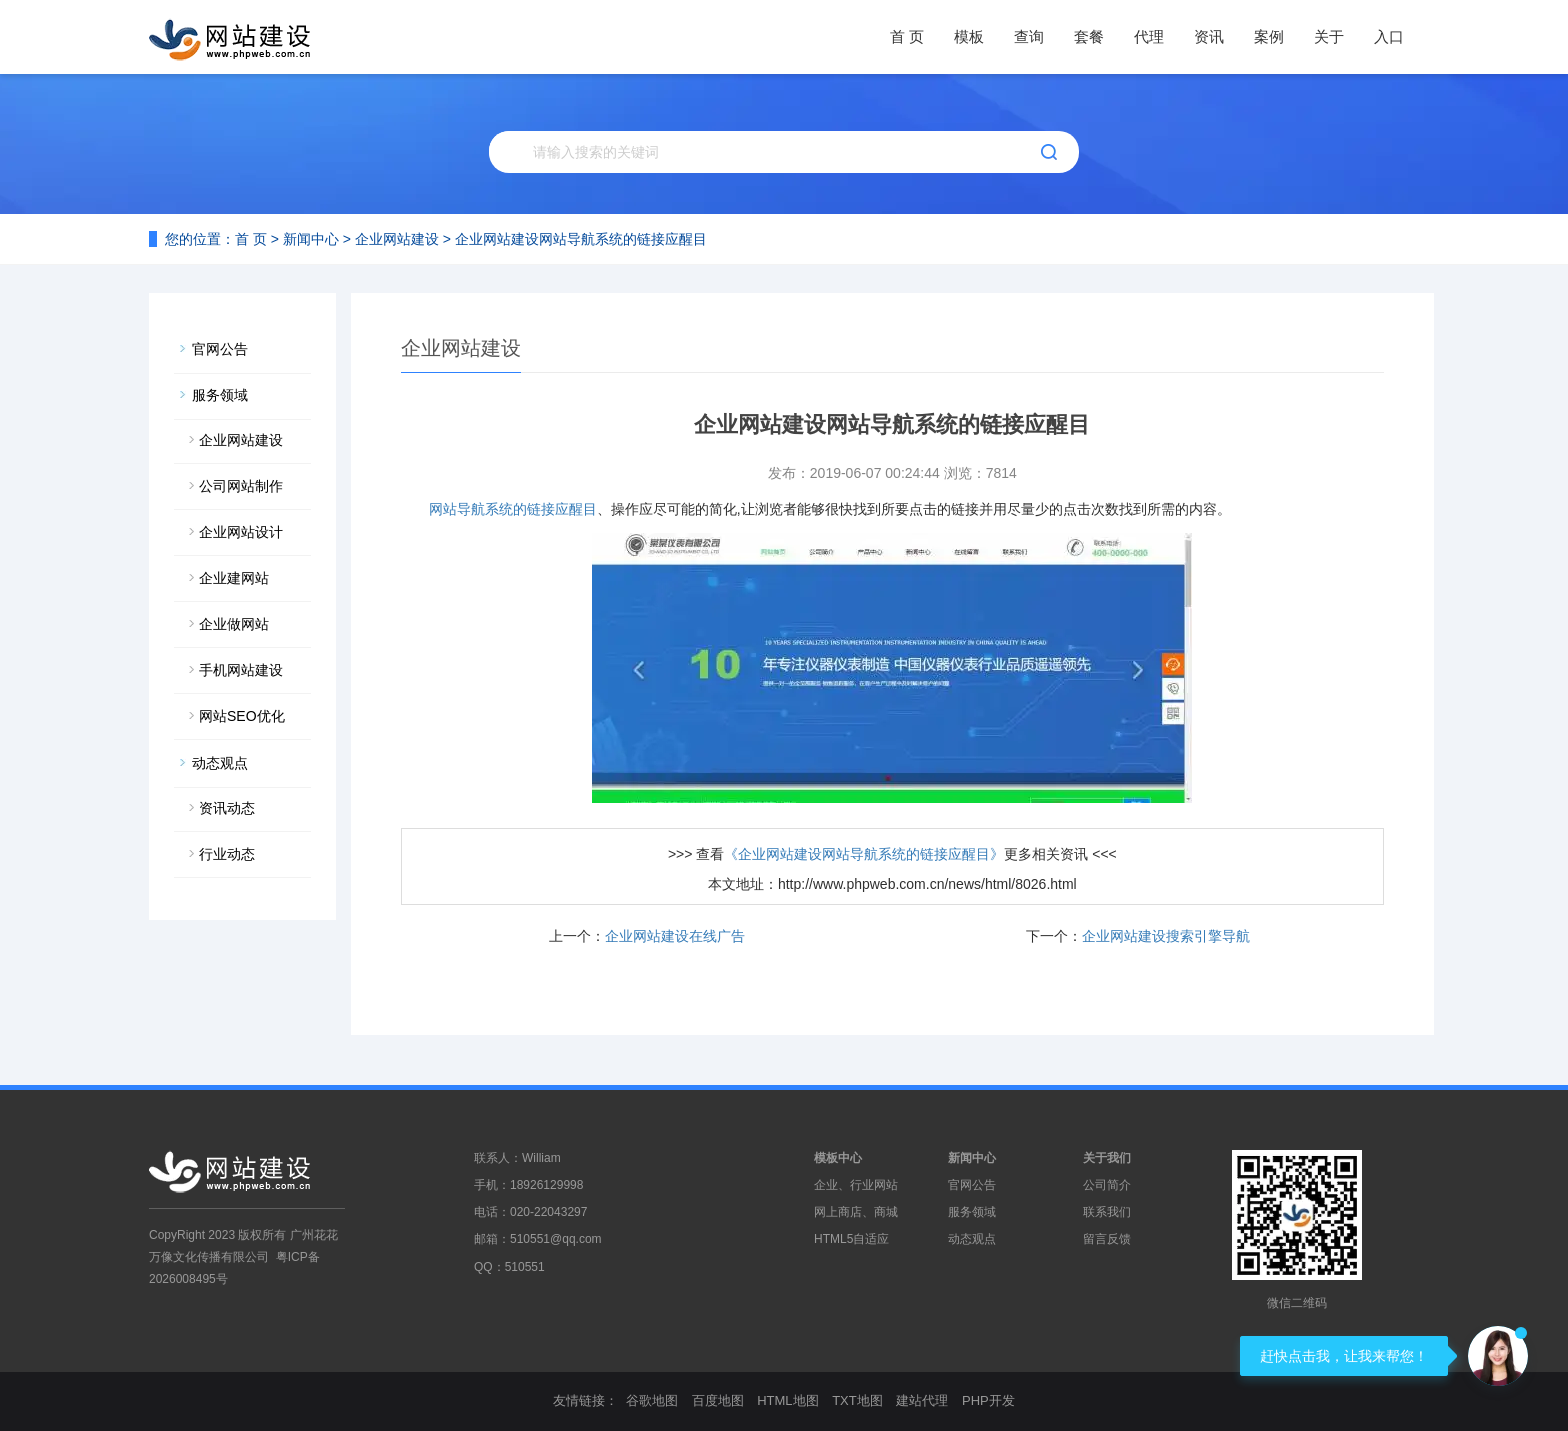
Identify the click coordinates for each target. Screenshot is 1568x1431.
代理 (1149, 36)
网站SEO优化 (242, 716)
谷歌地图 (652, 1400)
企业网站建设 (397, 239)
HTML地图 (787, 1400)
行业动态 (227, 854)
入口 (1389, 36)
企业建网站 (234, 578)
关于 (1329, 36)
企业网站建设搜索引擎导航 (1166, 936)
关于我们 (1107, 1158)
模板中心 (838, 1158)
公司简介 (1107, 1185)
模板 (969, 36)
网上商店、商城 (856, 1212)
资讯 (1209, 36)
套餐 (1089, 36)
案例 (1269, 36)
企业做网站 (234, 624)
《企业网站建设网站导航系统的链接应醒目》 (864, 854)
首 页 (907, 36)
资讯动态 (227, 808)
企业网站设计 (241, 532)
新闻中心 (311, 239)
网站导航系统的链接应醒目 (513, 509)
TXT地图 (857, 1400)
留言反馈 (1107, 1239)
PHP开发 (988, 1400)
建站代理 (922, 1400)
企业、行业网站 (856, 1185)
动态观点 (220, 763)
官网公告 (220, 349)
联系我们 (1107, 1212)
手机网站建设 (241, 670)
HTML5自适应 (851, 1239)
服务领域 (220, 395)
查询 (1029, 36)
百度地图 (718, 1400)
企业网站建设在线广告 (675, 936)
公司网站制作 (241, 486)
